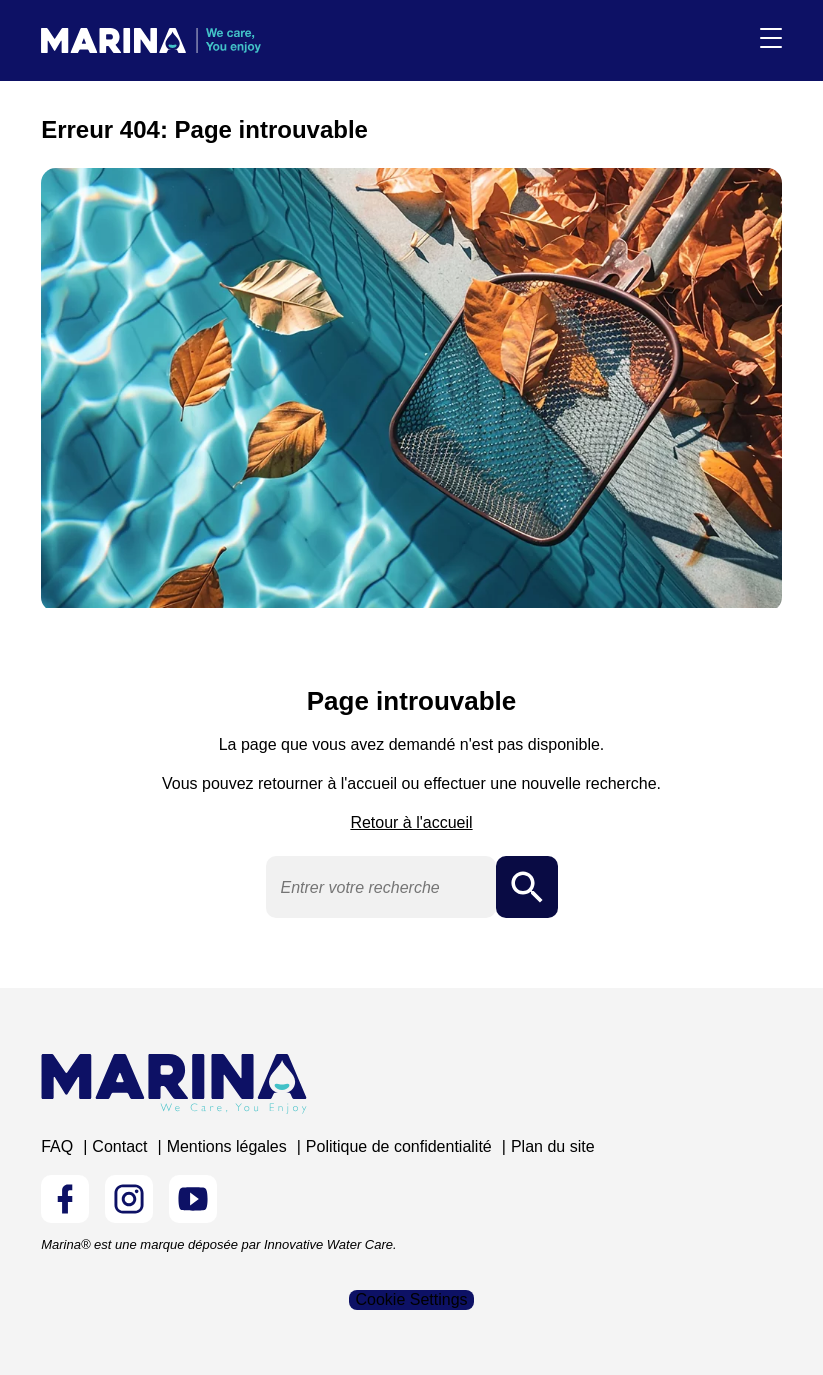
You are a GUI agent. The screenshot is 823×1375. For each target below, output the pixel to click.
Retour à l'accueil (411, 822)
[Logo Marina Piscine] (174, 1083)
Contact (119, 1146)
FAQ (57, 1146)
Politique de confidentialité (399, 1146)
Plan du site (553, 1146)
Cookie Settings (411, 1299)
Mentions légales (227, 1146)
